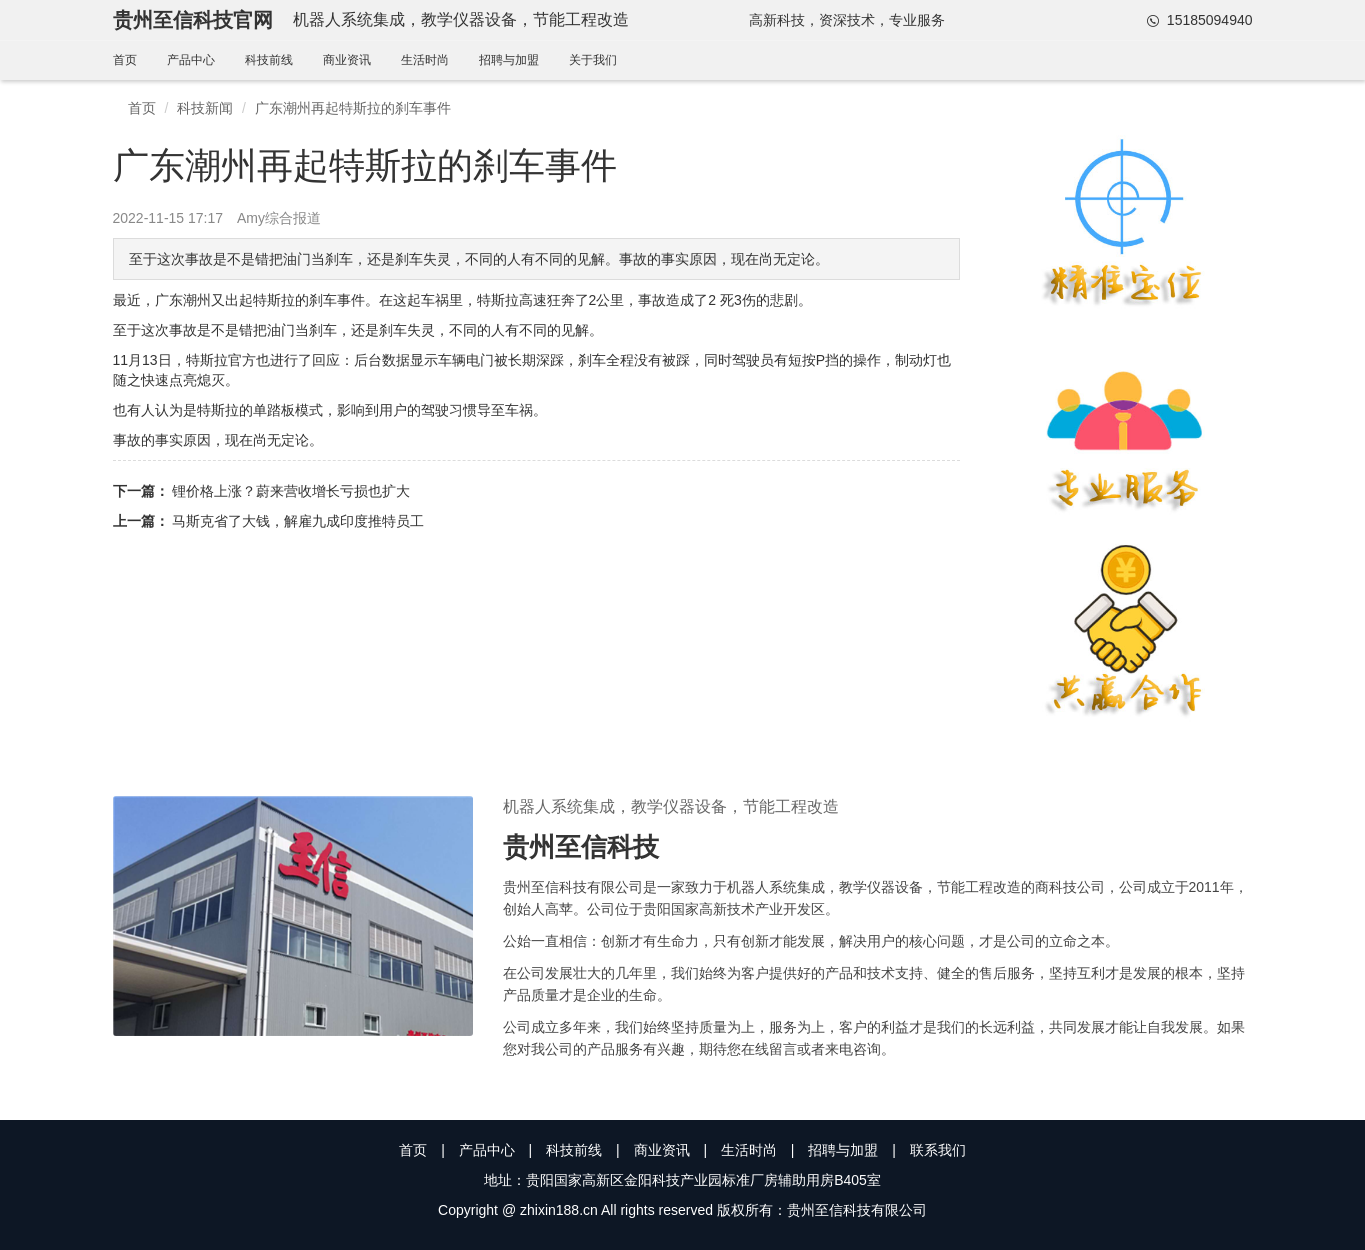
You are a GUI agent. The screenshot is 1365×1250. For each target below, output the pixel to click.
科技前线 (269, 60)
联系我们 (938, 1150)
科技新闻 (205, 108)
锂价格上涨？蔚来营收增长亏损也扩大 (291, 491)
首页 (125, 60)
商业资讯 (347, 60)
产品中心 (191, 60)
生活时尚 (425, 60)
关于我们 (593, 60)
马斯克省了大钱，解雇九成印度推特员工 (298, 521)
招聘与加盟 (509, 60)
